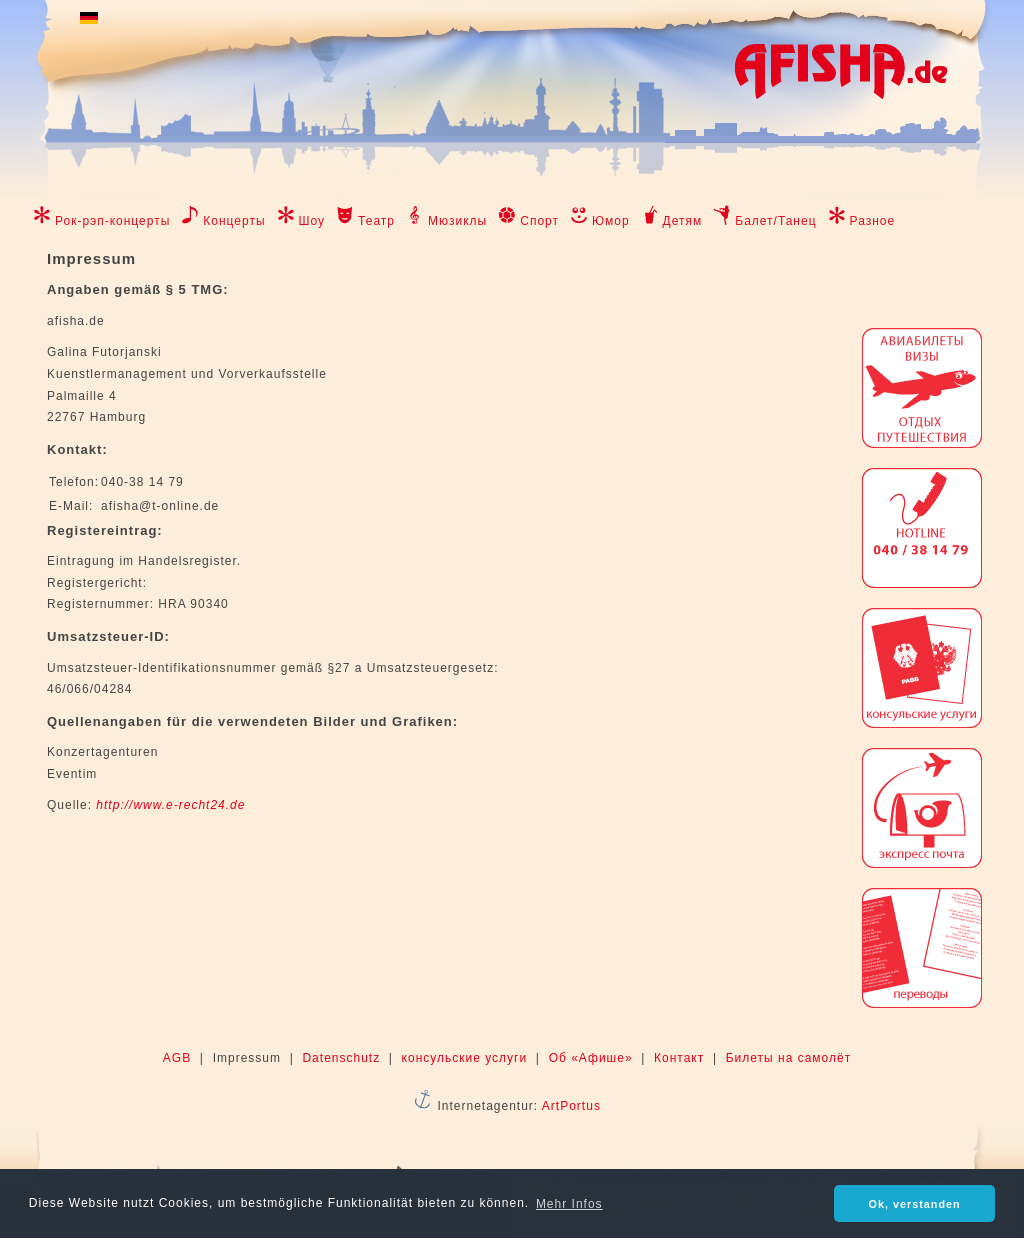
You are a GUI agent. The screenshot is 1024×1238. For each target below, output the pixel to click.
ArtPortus (571, 1106)
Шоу (312, 221)
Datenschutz (341, 1058)
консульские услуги (465, 1058)
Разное (873, 221)
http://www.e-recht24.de (170, 805)
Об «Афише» (591, 1058)
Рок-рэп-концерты (112, 221)
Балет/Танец (775, 221)
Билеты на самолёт (788, 1058)
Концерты (234, 221)
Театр (376, 221)
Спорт (539, 221)
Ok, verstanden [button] (915, 1204)
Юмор (611, 221)
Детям (683, 221)
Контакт (679, 1058)
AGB (177, 1058)
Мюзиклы (457, 221)
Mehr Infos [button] (569, 1204)
